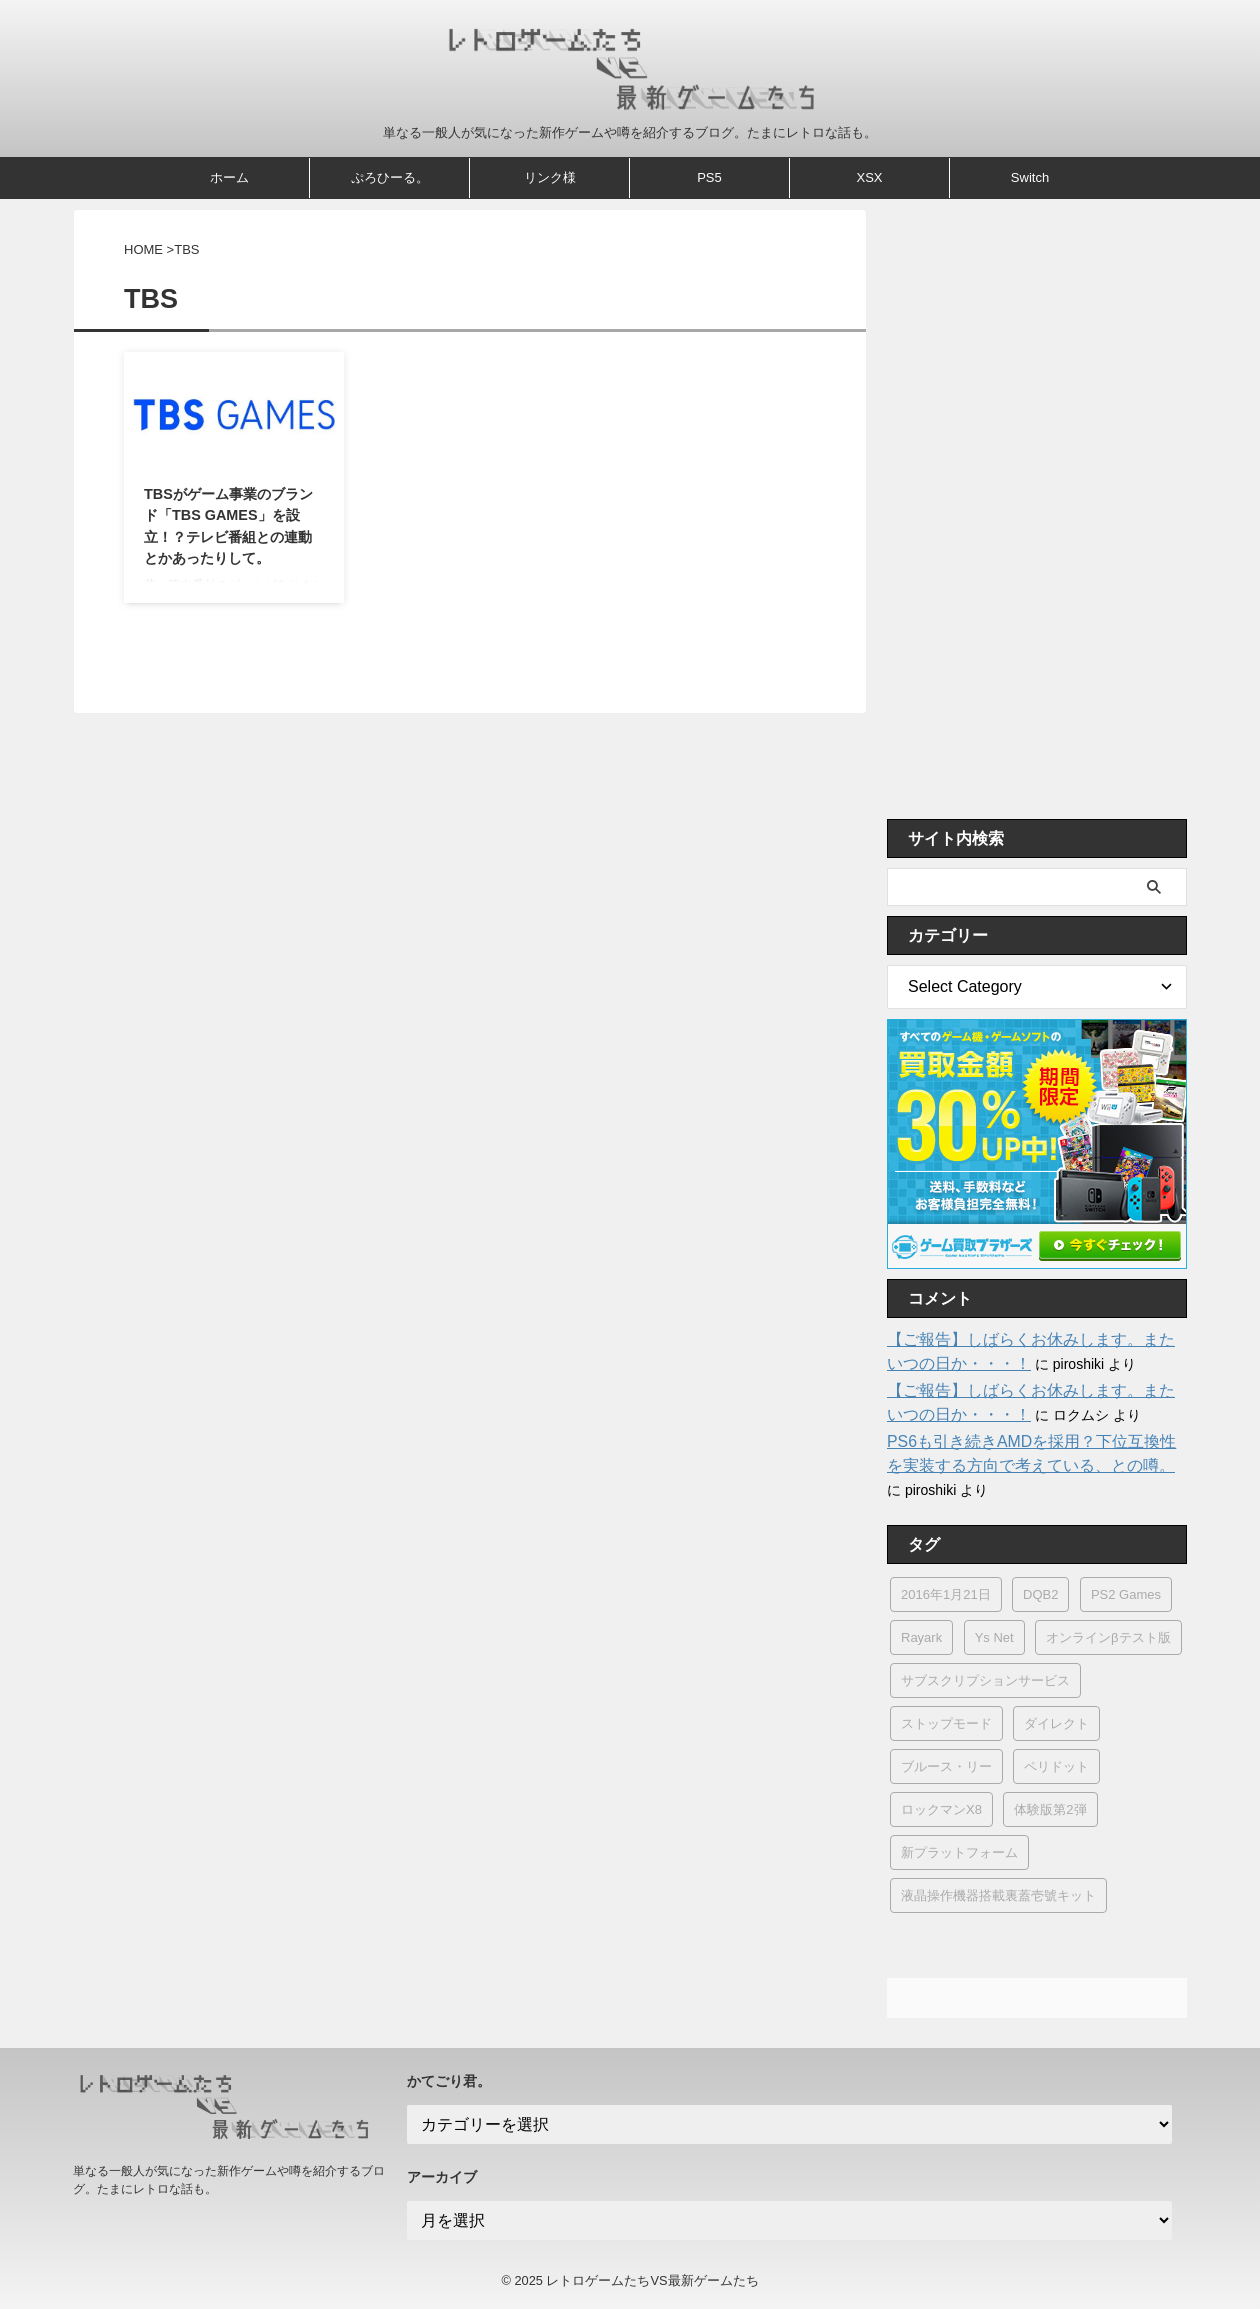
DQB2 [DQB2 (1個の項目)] (1040, 1594)
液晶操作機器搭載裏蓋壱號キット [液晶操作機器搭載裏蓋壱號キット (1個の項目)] (998, 1895)
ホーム (229, 177)
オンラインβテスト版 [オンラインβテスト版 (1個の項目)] (1108, 1637)
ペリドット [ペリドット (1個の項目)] (1056, 1766)
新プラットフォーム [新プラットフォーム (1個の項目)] (959, 1852)
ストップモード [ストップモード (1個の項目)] (946, 1723)
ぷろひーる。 (390, 177)
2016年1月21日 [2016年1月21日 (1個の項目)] (946, 1594)
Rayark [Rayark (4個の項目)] (921, 1637)
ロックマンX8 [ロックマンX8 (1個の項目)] (941, 1809)
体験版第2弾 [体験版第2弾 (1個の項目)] (1050, 1809)
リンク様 (550, 177)
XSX (869, 177)
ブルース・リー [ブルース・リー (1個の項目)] (946, 1766)
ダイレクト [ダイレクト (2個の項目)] (1056, 1723)
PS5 (709, 177)
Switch (1030, 177)
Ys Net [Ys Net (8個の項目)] (994, 1637)
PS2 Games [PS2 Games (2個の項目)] (1126, 1594)
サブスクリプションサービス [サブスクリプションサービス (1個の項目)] (985, 1680)
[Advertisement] (1037, 509)
